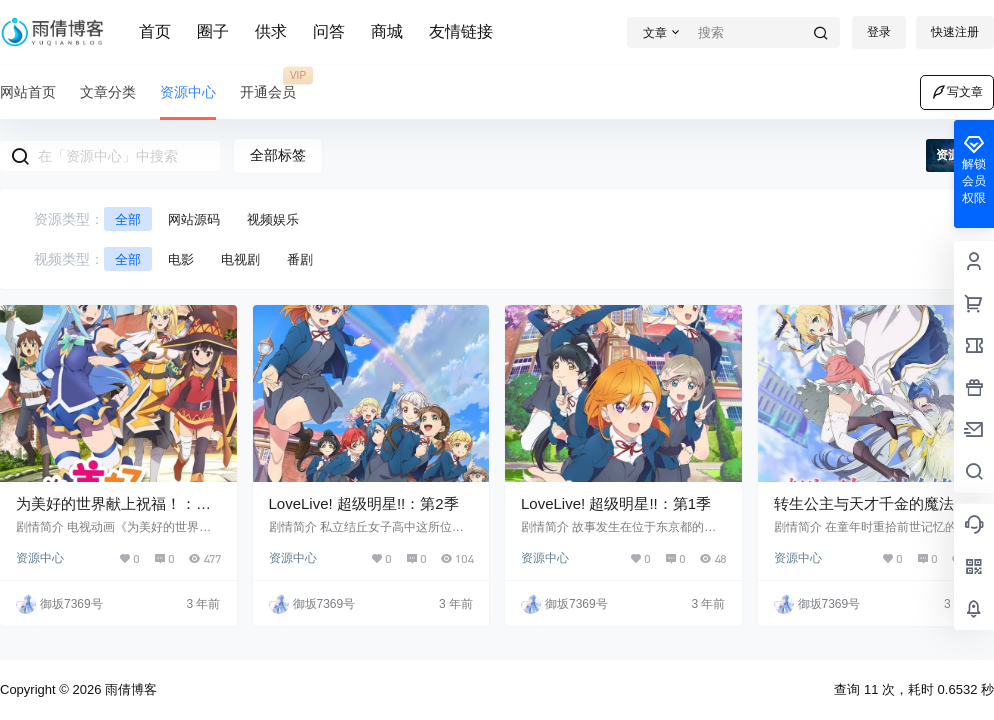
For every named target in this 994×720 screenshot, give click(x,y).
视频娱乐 (273, 219)
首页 (155, 31)
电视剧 (240, 259)
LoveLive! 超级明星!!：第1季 (616, 503)
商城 (387, 31)
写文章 (957, 92)
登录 (879, 32)
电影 (181, 259)
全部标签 (278, 155)
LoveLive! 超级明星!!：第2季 (364, 503)
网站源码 (194, 219)
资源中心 (40, 558)
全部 (128, 219)
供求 (271, 31)
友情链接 (461, 31)
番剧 (300, 259)
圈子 (213, 31)
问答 (329, 31)
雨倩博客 (129, 689)
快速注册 (955, 32)
